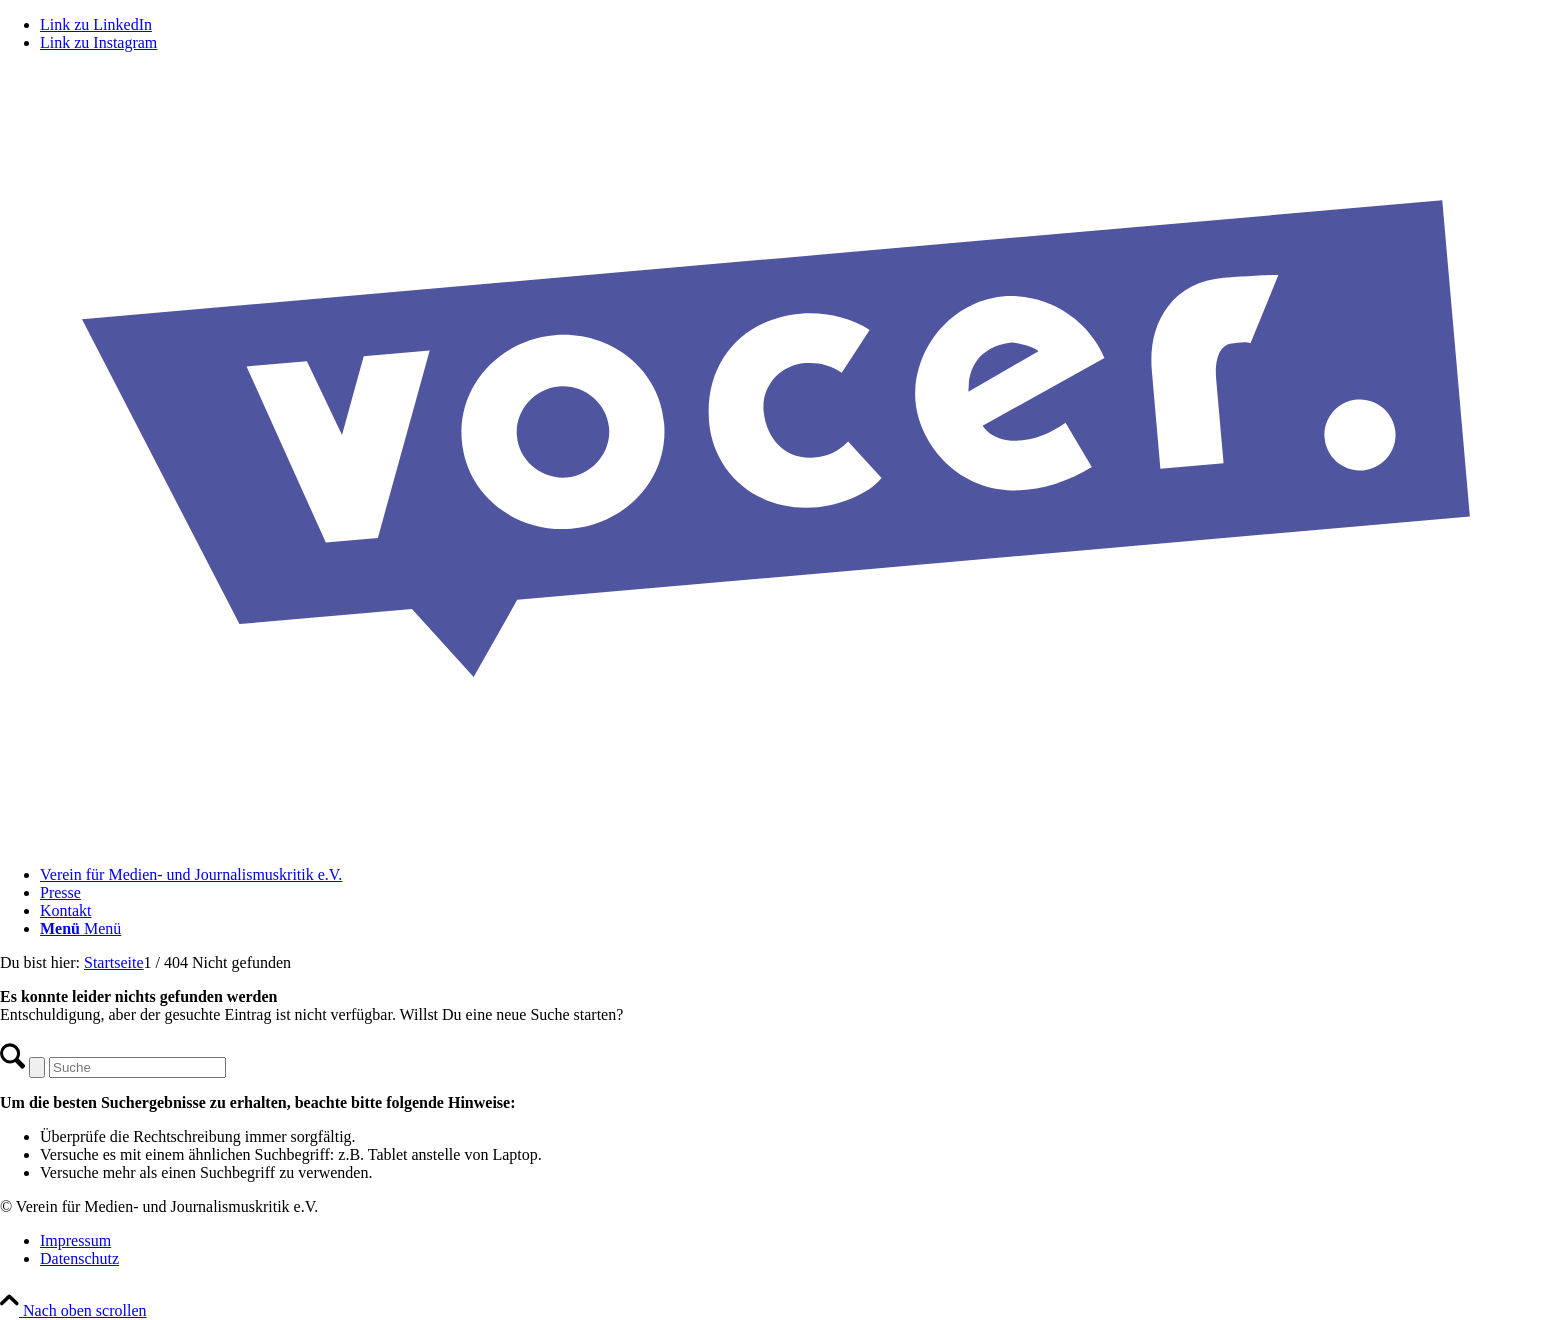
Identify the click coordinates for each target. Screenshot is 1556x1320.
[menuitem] (798, 875)
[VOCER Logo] (778, 840)
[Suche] (137, 1067)
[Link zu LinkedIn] (96, 24)
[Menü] (80, 928)
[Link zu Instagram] (98, 42)
